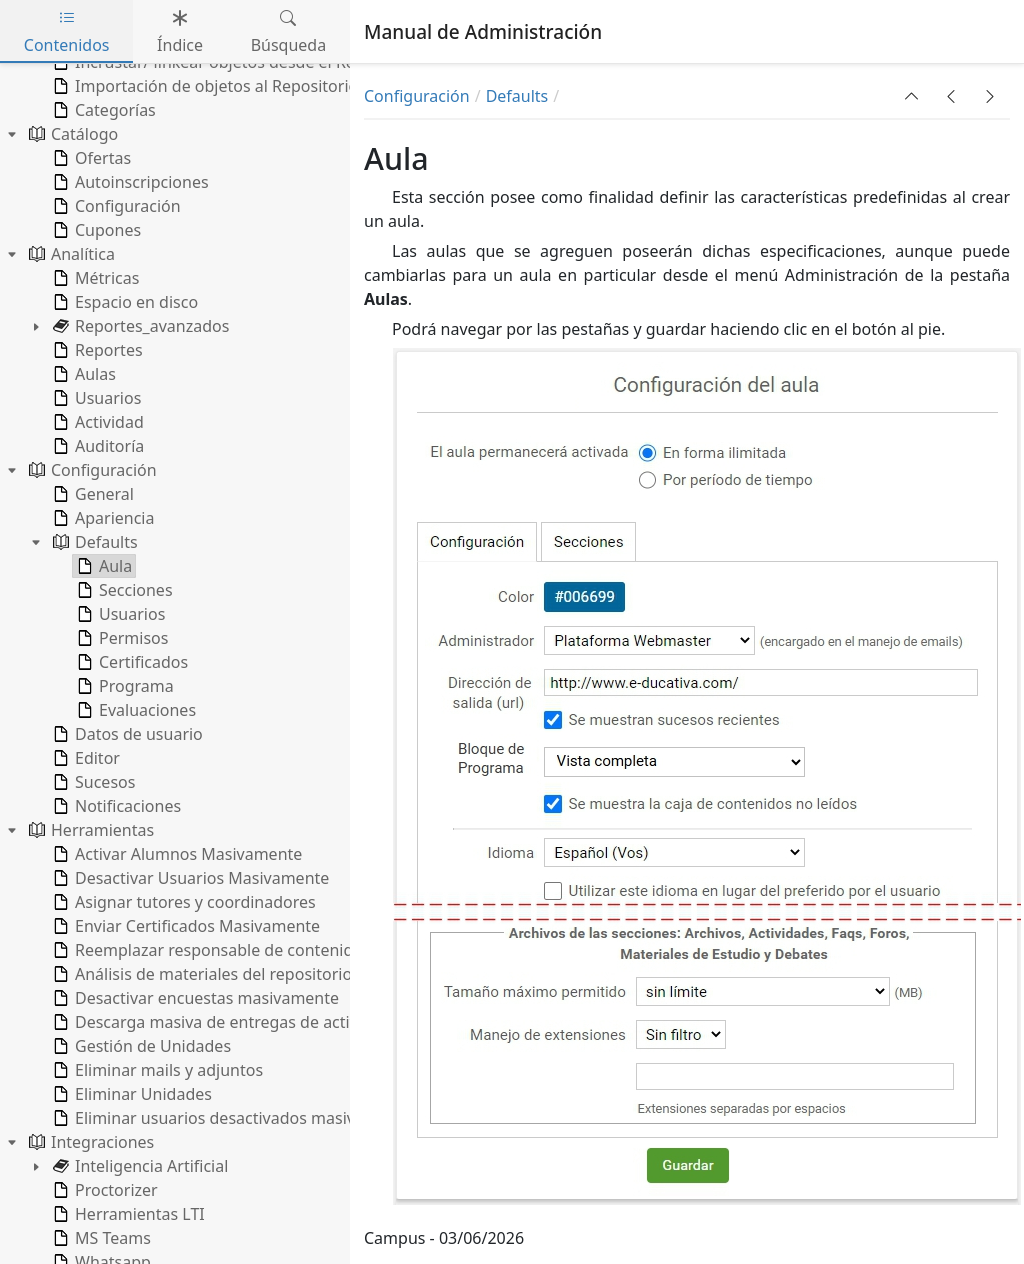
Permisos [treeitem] (120, 638)
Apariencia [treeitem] (101, 518)
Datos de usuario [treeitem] (126, 734)
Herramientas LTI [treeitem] (127, 1214)
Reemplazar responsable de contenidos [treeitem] (210, 950)
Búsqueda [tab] (289, 31)
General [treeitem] (91, 494)
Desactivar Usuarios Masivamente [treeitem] (189, 878)
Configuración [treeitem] (115, 206)
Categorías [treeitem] (102, 110)
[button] (912, 96)
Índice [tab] (180, 31)
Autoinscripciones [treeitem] (129, 182)
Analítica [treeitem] (70, 254)
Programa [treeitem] (123, 686)
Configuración (417, 96)
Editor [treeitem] (84, 758)
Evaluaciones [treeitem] (134, 710)
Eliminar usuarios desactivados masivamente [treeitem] (231, 1118)
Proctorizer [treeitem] (103, 1190)
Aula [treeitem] (102, 566)
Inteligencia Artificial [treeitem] (138, 1166)
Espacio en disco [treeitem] (123, 302)
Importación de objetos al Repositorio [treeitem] (203, 86)
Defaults (517, 96)
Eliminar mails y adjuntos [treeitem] (156, 1070)
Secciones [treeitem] (123, 590)
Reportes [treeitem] (96, 350)
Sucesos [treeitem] (92, 782)
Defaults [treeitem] (93, 542)
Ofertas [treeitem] (90, 158)
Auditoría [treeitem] (96, 446)
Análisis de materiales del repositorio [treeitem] (200, 974)
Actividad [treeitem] (96, 422)
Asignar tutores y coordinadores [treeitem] (182, 902)
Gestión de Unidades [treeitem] (140, 1046)
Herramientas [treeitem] (89, 830)
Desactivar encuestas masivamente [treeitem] (194, 998)
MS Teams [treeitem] (100, 1238)
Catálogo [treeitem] (71, 134)
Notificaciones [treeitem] (115, 806)
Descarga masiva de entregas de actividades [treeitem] (228, 1022)
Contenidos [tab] (67, 31)
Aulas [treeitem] (82, 374)
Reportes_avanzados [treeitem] (139, 326)
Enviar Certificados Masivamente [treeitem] (184, 926)
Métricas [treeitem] (94, 278)
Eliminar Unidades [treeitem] (130, 1094)
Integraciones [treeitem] (89, 1142)
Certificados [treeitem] (130, 662)
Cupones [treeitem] (95, 230)
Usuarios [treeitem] (95, 398)
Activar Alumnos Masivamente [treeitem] (175, 854)
